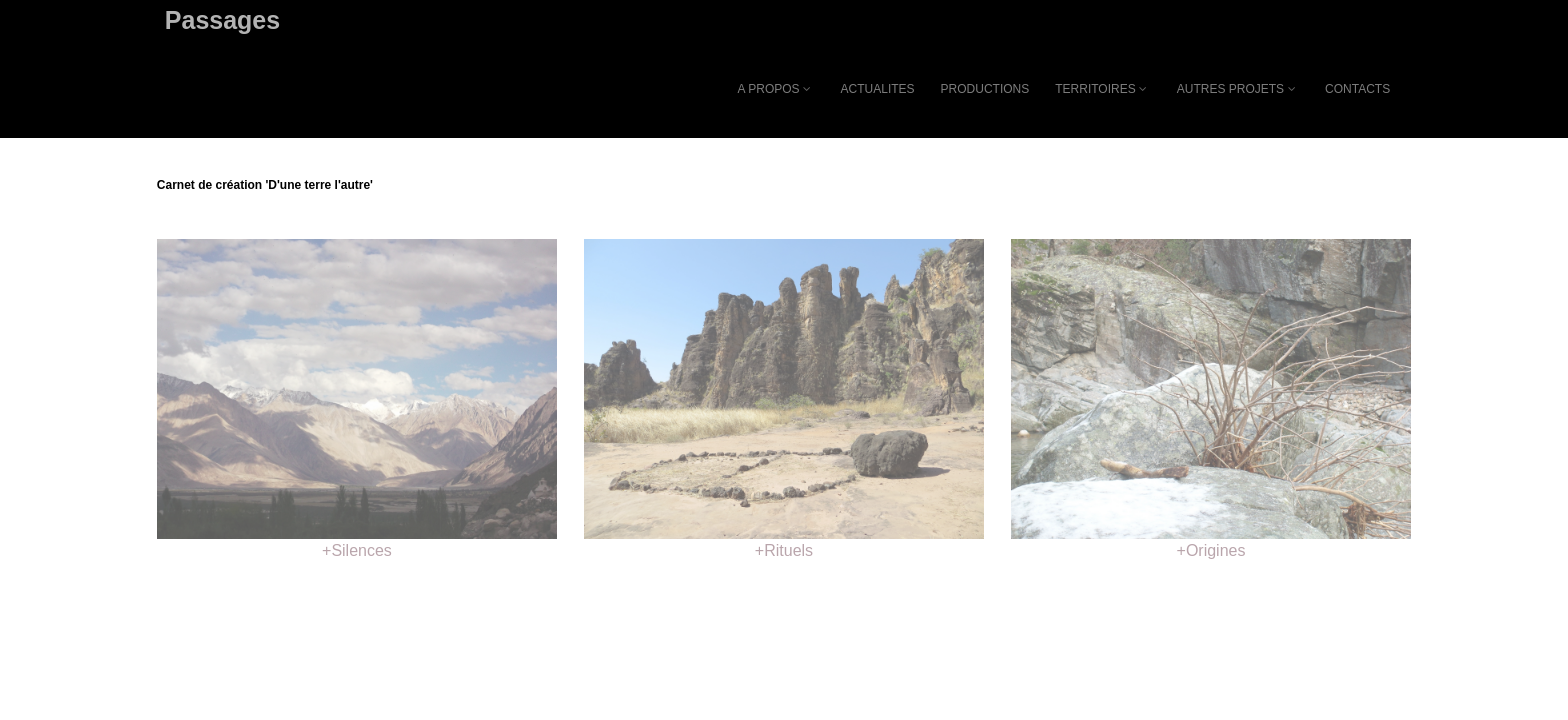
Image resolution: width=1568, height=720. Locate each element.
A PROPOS (776, 89)
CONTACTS (1357, 89)
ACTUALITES (878, 89)
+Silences (357, 550)
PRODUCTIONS (985, 89)
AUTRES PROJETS (1238, 89)
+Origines (1211, 550)
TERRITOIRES (1102, 89)
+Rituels (784, 550)
